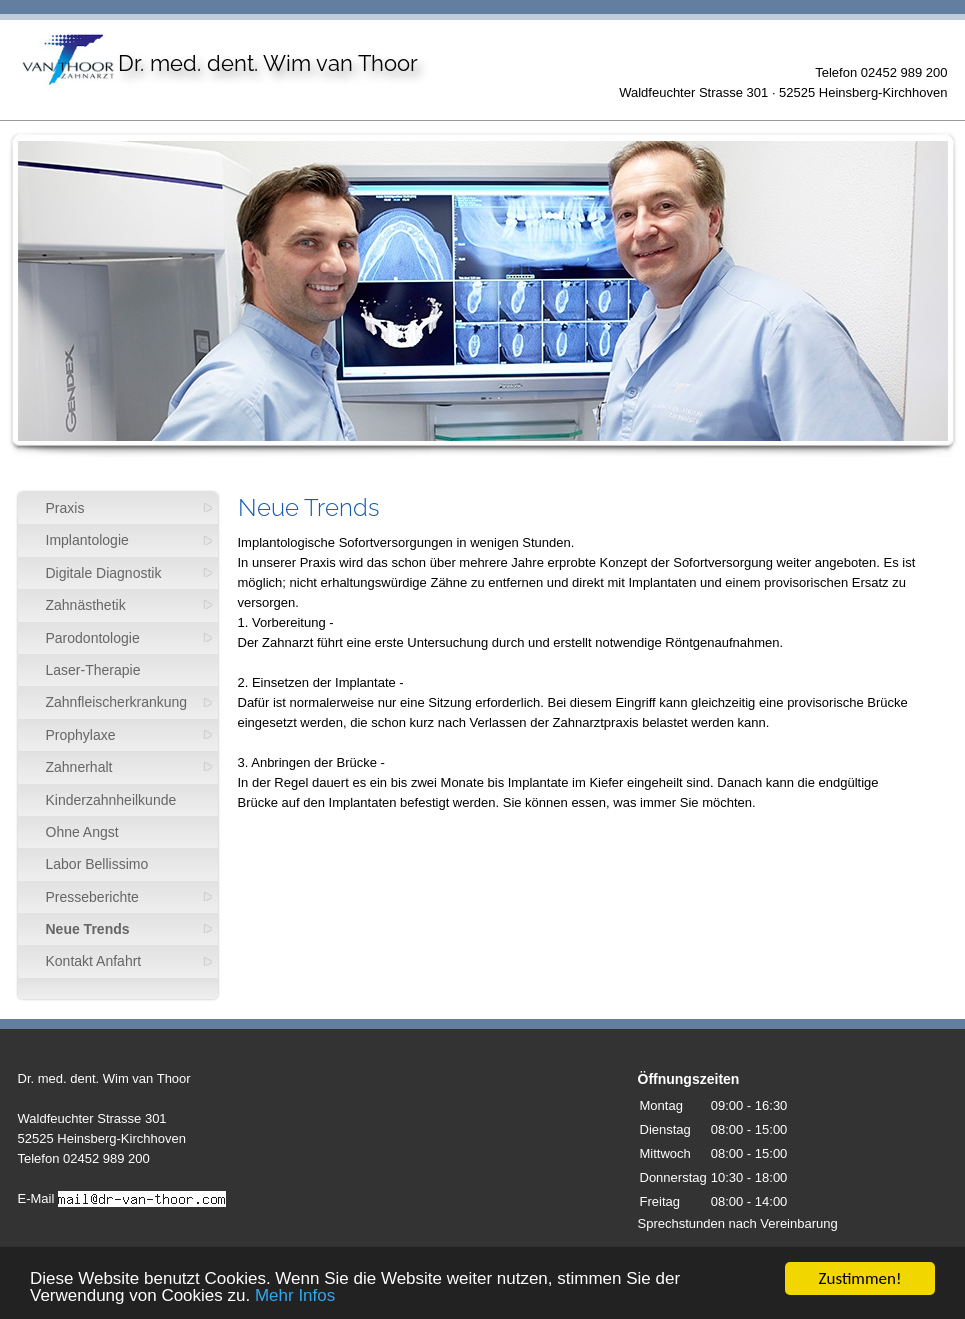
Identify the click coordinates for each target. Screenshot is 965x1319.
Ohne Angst (82, 832)
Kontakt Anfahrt (94, 961)
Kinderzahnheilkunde (111, 800)
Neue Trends (88, 929)
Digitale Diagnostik (104, 573)
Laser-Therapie (93, 670)
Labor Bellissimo (97, 864)
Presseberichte (92, 897)
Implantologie (87, 540)
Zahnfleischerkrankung (117, 702)
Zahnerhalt (79, 767)
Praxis (65, 508)
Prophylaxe (81, 735)
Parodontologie (93, 638)
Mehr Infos (295, 1296)
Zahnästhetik (86, 605)
